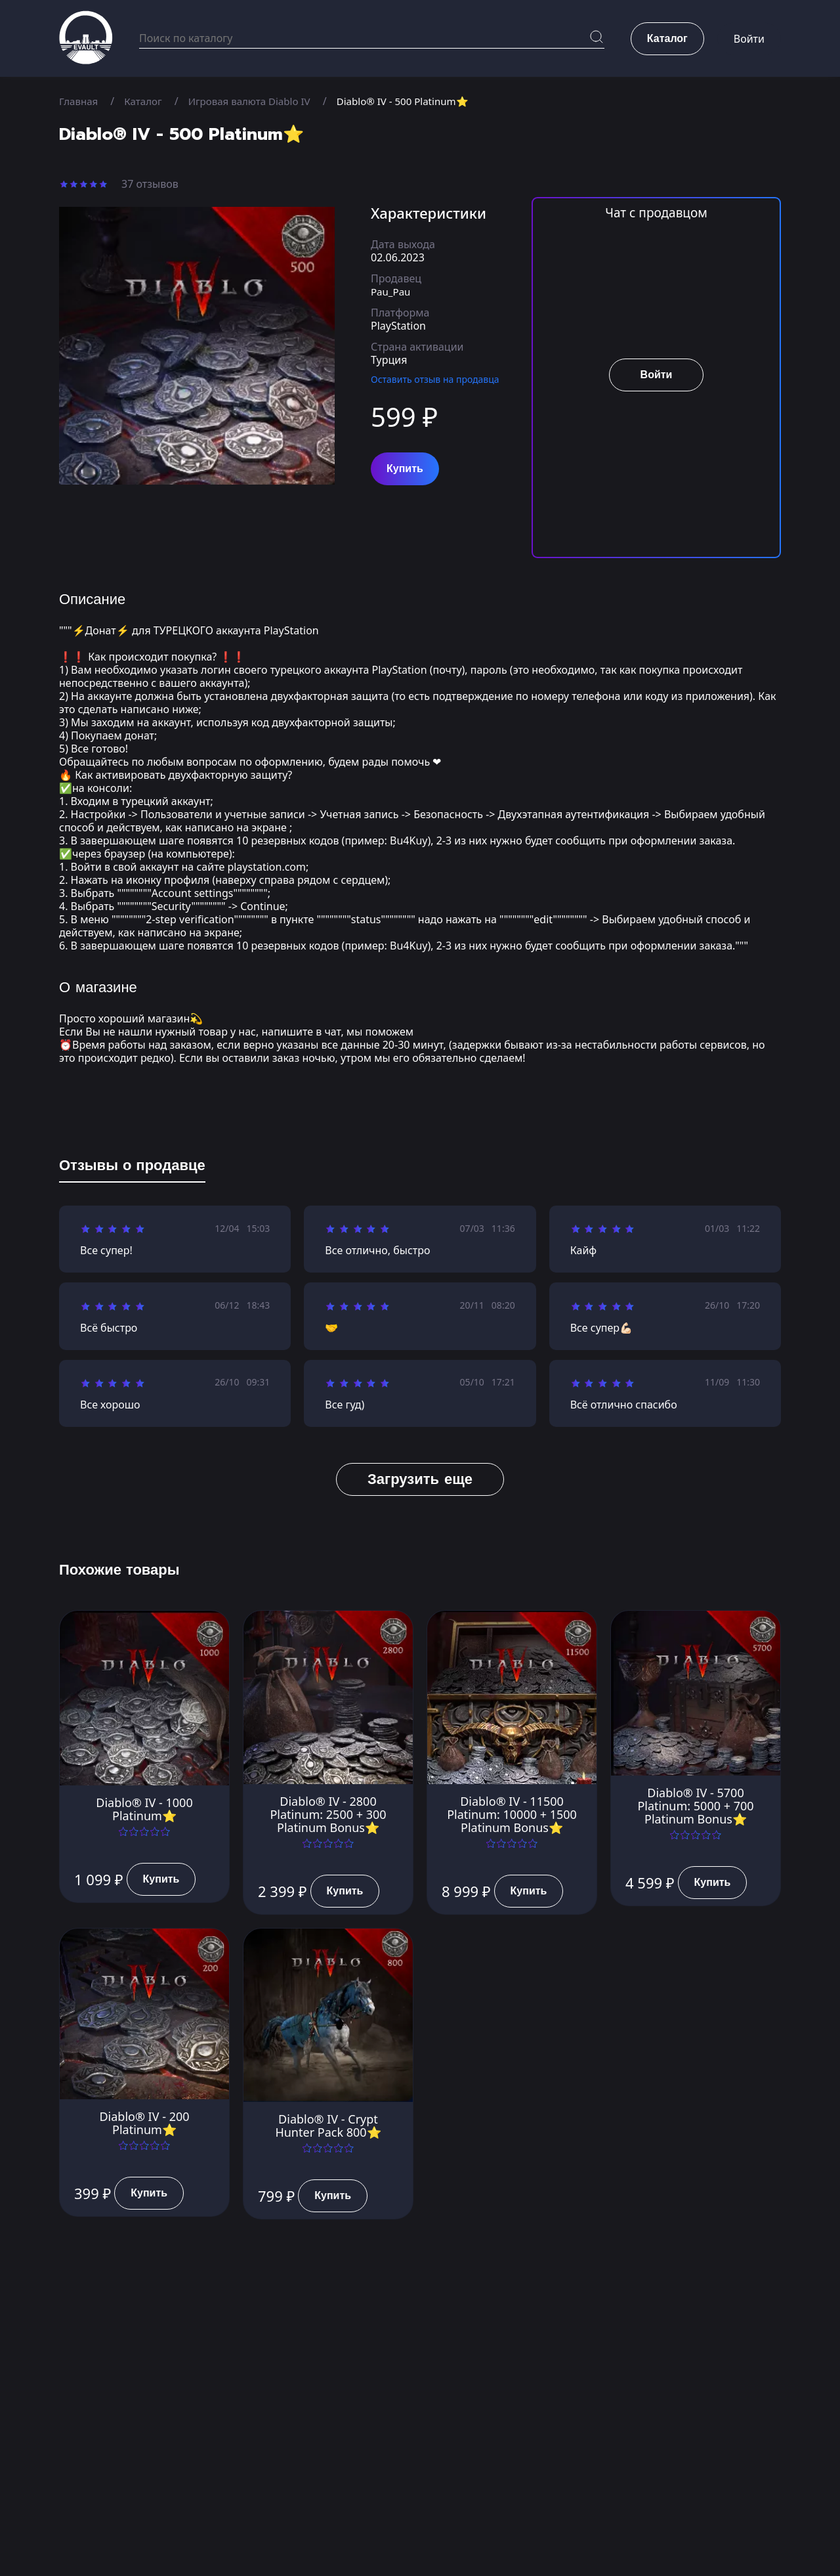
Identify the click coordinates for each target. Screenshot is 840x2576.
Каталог (147, 101)
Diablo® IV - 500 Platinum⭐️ (419, 101)
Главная (79, 101)
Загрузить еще (420, 1479)
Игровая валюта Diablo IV (258, 101)
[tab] (132, 1168)
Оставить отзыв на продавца (435, 379)
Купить (405, 469)
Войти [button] (749, 39)
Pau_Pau (392, 291)
